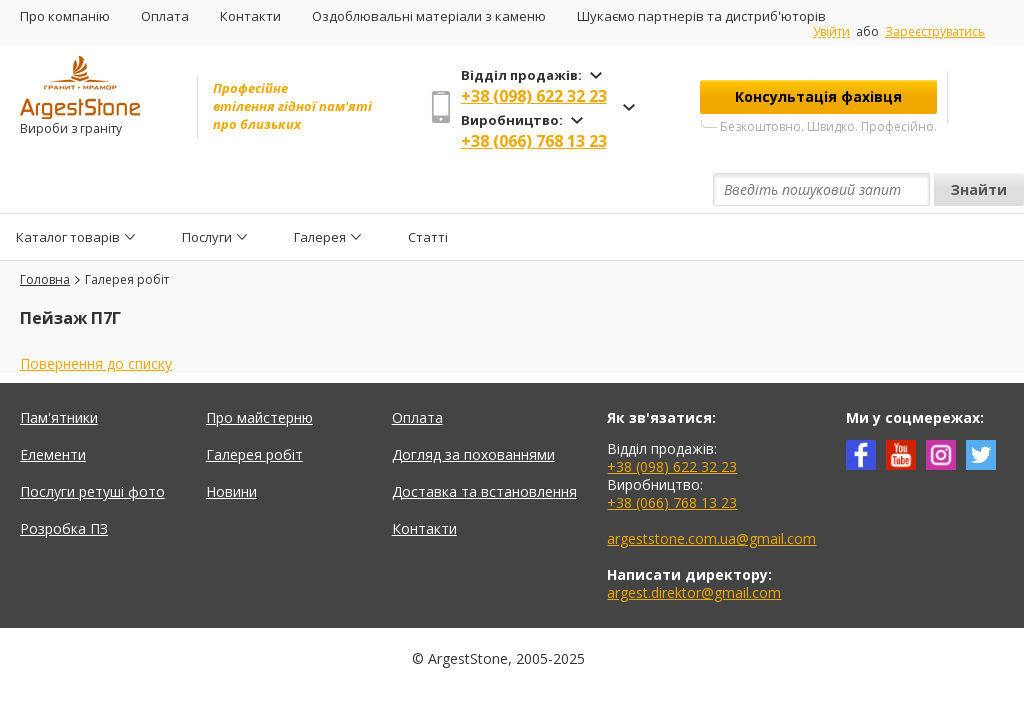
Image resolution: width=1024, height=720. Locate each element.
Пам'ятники (59, 371)
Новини (231, 445)
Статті (428, 190)
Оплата (165, 16)
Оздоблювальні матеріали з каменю (429, 16)
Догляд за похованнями (473, 408)
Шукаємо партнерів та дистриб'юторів (701, 16)
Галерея (320, 190)
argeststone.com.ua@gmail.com (711, 492)
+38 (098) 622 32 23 (534, 96)
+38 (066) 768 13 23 (534, 141)
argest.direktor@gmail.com (694, 546)
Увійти (831, 32)
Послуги (207, 190)
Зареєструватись (935, 31)
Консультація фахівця (818, 96)
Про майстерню (259, 371)
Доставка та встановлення (484, 445)
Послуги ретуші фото (92, 445)
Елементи (53, 408)
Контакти (250, 16)
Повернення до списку (96, 317)
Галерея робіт (254, 408)
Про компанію (65, 16)
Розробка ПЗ (64, 482)
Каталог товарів (68, 190)
